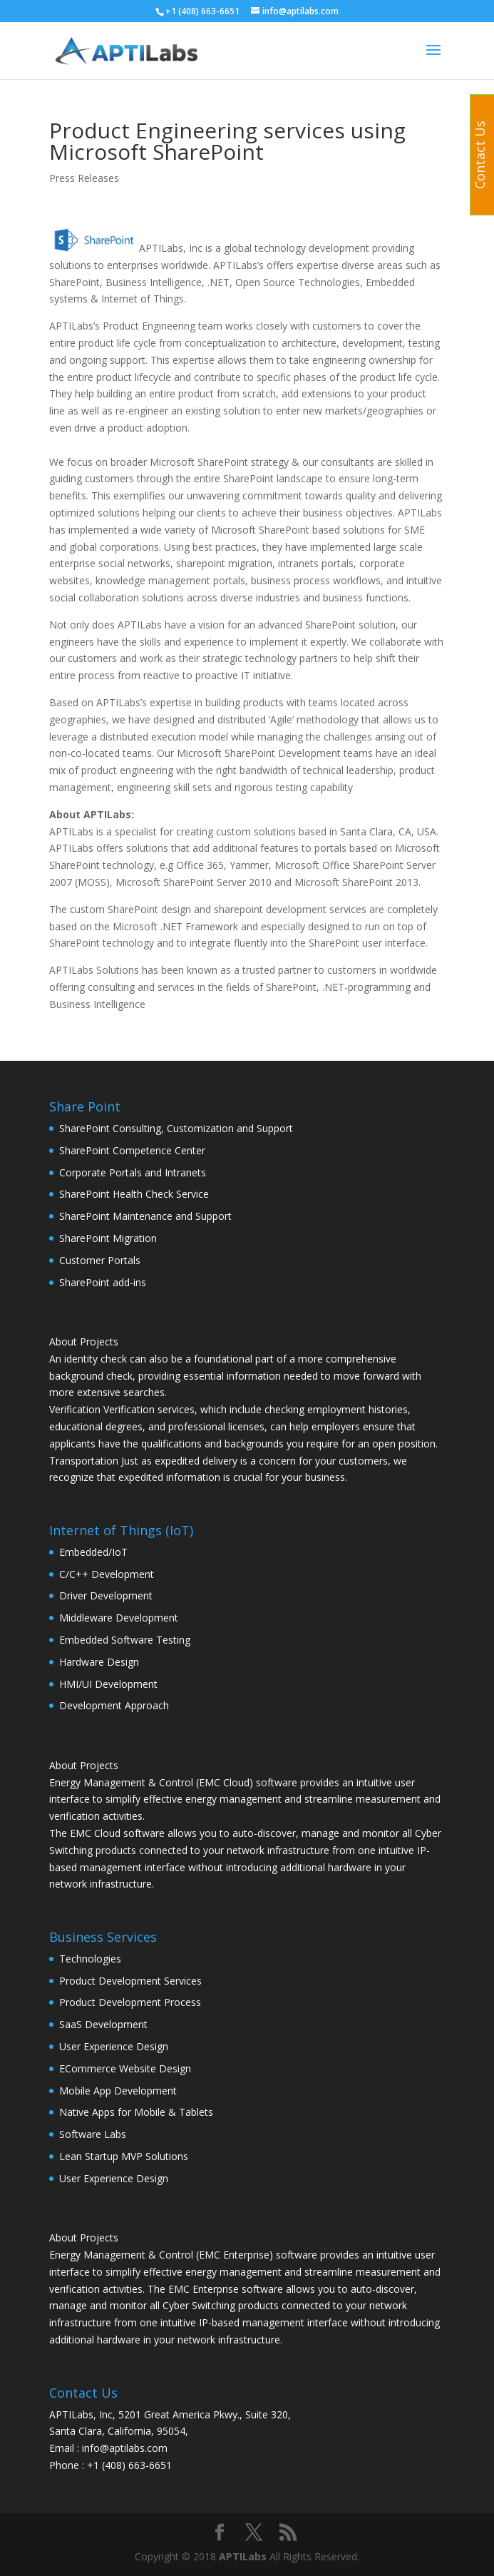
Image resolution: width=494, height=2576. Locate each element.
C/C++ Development (106, 1574)
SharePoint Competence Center (132, 1150)
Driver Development (106, 1595)
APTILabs (243, 2556)
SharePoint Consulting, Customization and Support (176, 1128)
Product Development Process (130, 2002)
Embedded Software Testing (124, 1639)
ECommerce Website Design (125, 2068)
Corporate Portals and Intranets (132, 1172)
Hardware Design (99, 1662)
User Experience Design (113, 2046)
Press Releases (84, 178)
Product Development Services (130, 1980)
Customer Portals (99, 1260)
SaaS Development (103, 2024)
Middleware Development (118, 1617)
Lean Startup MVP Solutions (123, 2156)
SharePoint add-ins (102, 1282)
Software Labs (92, 2134)
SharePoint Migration (108, 1238)
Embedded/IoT (93, 1552)
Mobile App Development (118, 2090)
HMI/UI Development (108, 1684)
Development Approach (114, 1705)
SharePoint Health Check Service (134, 1194)
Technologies (90, 1958)
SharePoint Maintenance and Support (145, 1216)
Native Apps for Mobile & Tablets (136, 2112)
